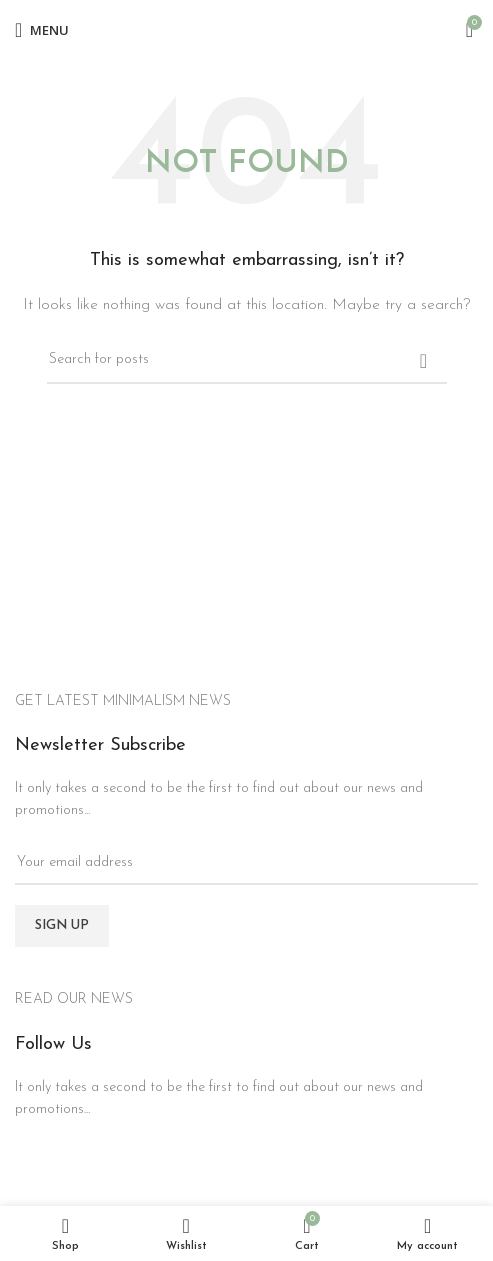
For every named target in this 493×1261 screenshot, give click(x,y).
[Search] (247, 361)
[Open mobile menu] (42, 30)
